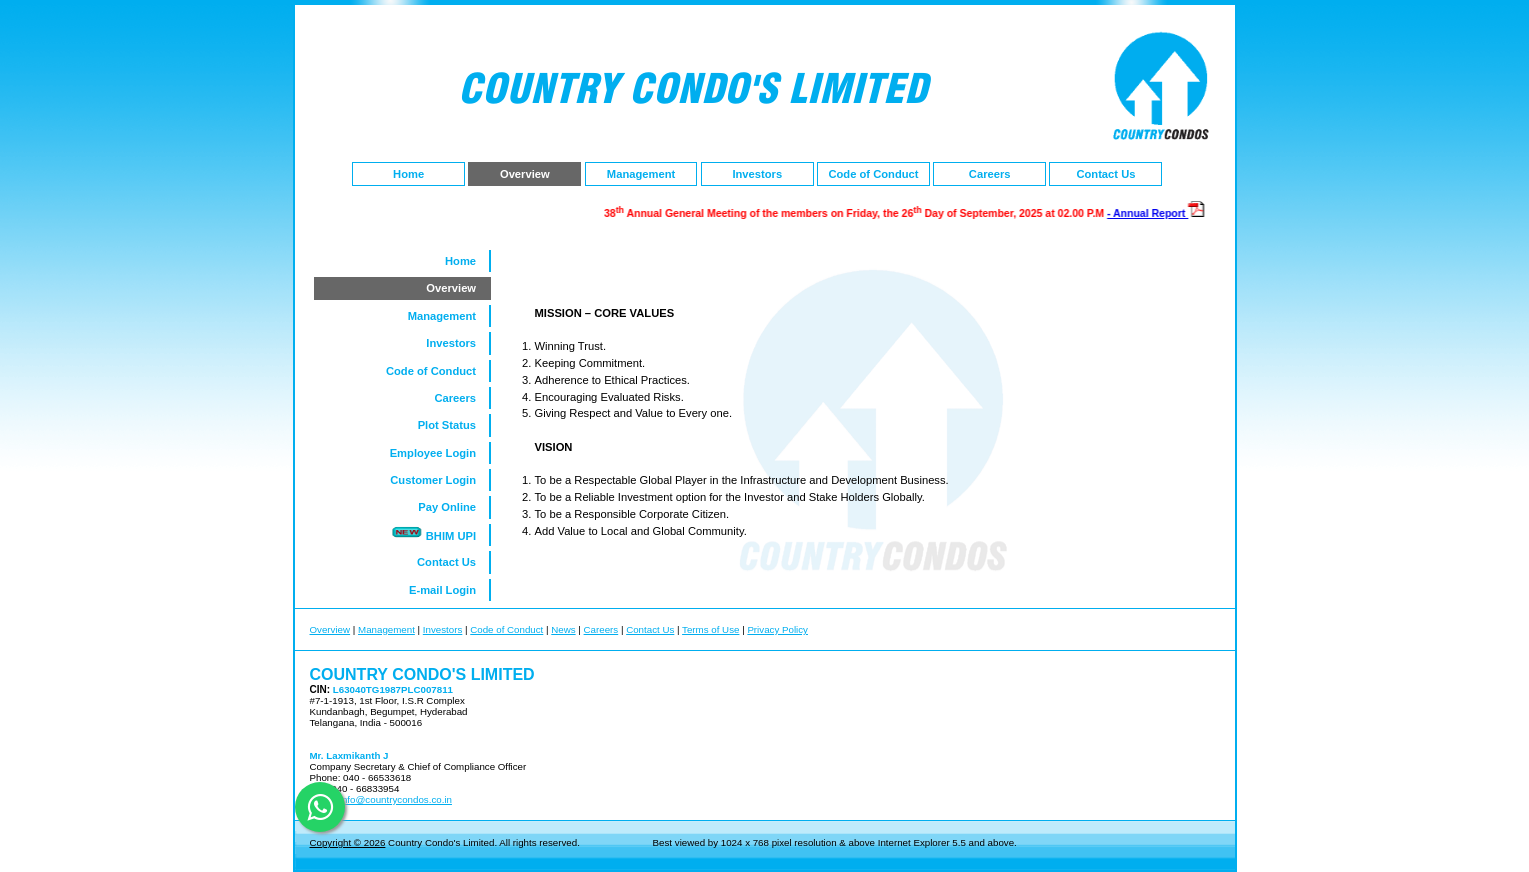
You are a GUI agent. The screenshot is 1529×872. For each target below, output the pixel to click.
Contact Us (1105, 174)
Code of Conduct (873, 174)
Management (641, 174)
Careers (990, 174)
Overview (525, 174)
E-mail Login (449, 590)
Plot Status (454, 425)
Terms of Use (710, 629)
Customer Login (439, 480)
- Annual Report (1156, 213)
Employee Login (440, 453)
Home (408, 174)
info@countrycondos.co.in (394, 799)
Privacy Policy (777, 629)
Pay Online (453, 507)
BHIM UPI (440, 533)
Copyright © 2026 (348, 842)
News (563, 629)
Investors (757, 174)
